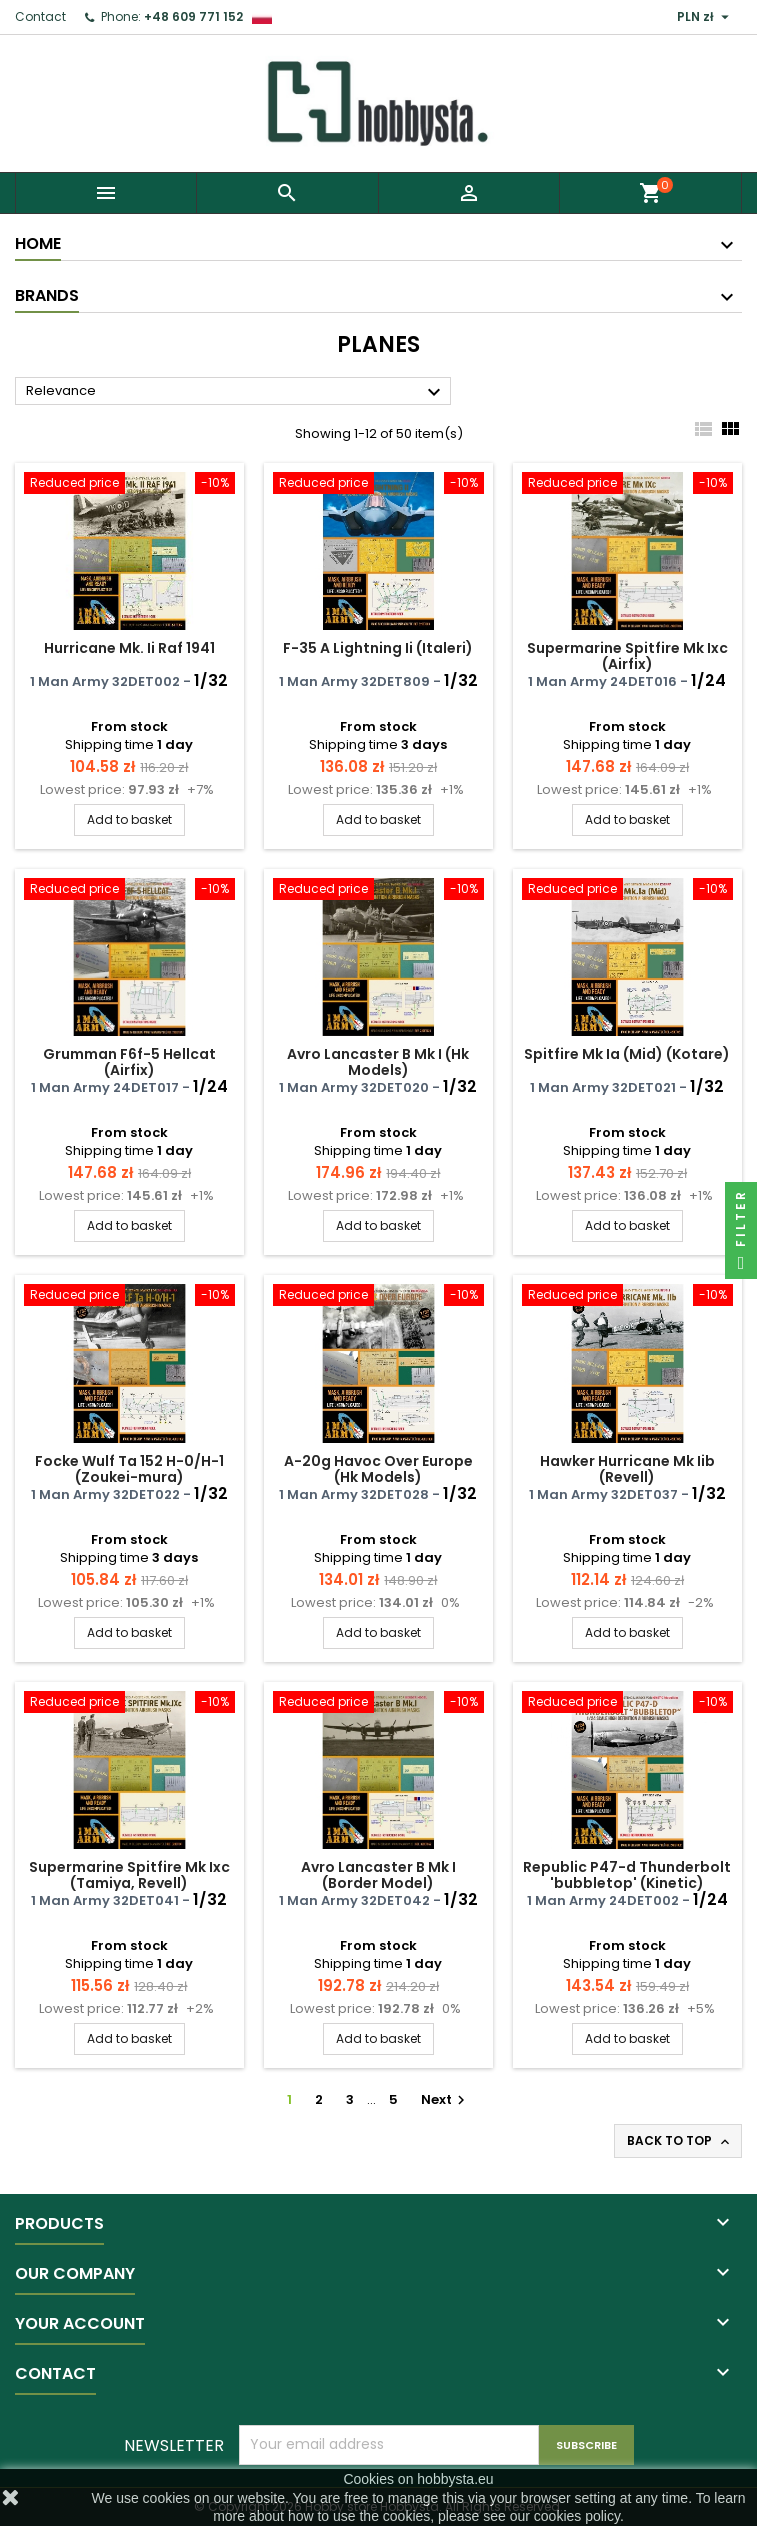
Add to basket (129, 819)
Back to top (680, 2141)
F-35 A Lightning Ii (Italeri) (378, 648)
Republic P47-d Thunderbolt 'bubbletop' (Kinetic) (627, 1875)
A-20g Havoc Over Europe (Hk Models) (378, 1469)
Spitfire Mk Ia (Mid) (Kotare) (627, 1054)
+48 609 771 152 (193, 16)
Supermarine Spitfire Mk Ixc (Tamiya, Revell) (129, 1875)
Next (445, 2099)
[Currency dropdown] (705, 17)
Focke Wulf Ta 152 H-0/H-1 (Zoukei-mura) (129, 1469)
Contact (40, 16)
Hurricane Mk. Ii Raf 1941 (129, 648)
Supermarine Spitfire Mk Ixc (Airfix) (627, 656)
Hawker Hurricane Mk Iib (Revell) (627, 1469)
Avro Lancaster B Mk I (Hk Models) (378, 1062)
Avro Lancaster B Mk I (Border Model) (378, 1875)
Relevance (236, 392)
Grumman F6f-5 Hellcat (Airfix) (129, 1062)
